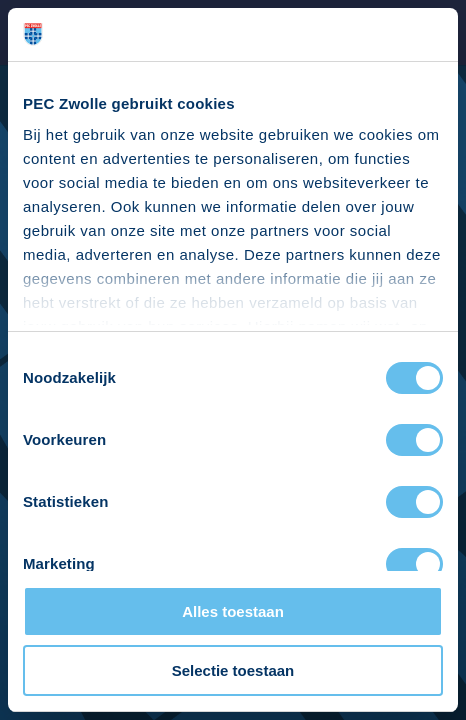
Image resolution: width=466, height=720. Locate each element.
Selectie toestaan (233, 670)
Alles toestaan (233, 611)
